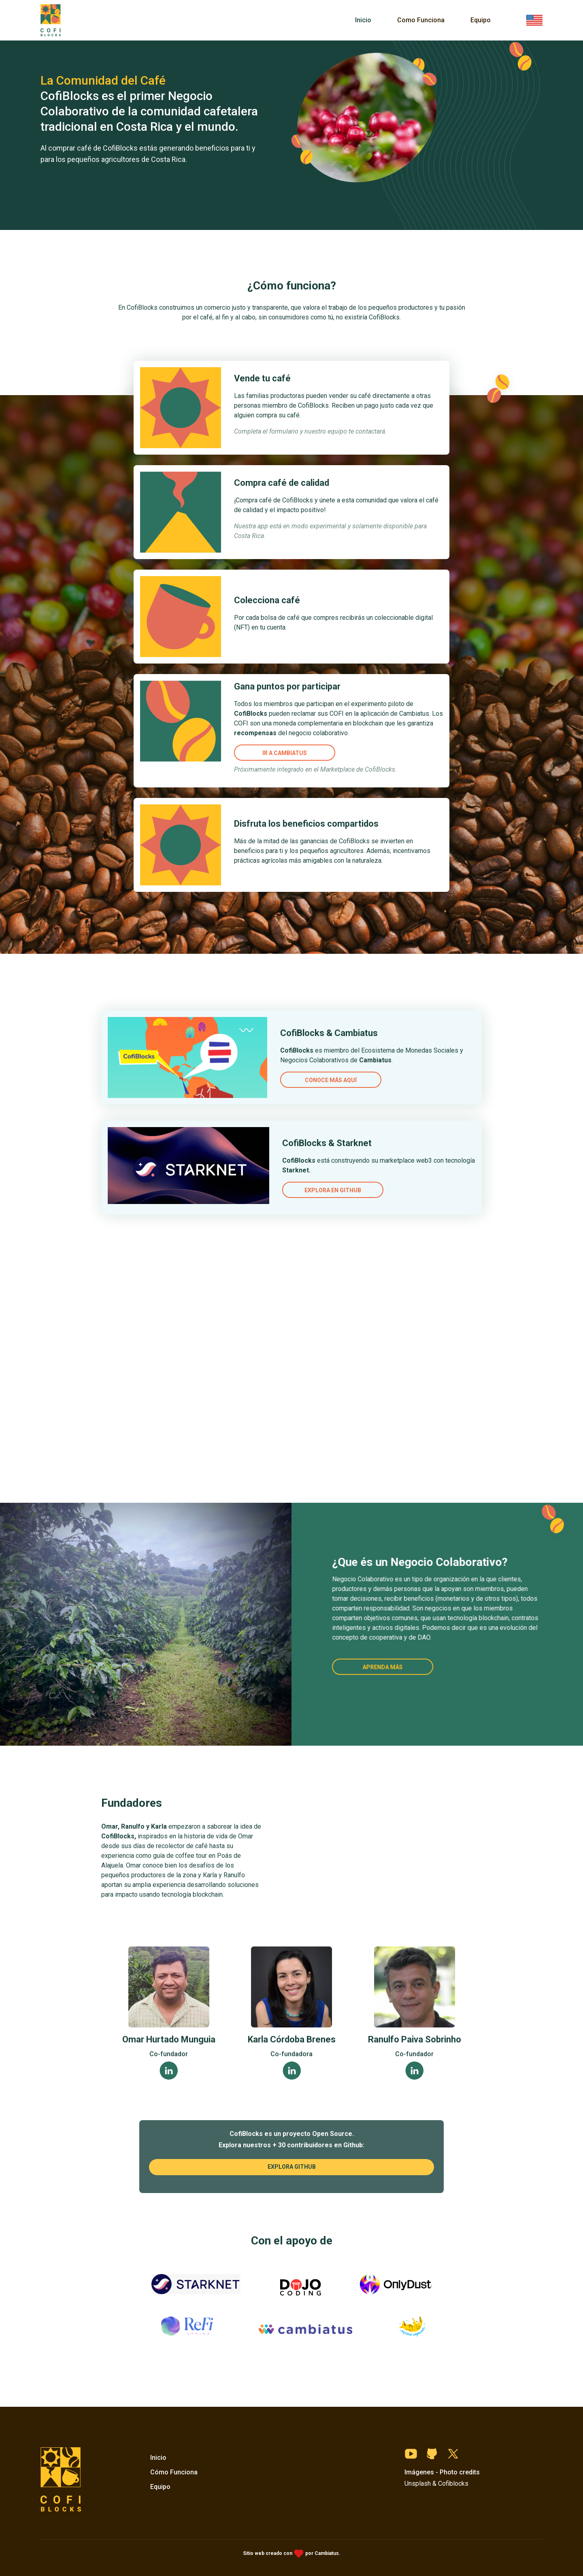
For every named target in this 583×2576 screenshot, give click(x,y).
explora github (292, 2166)
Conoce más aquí (304, 1087)
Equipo (480, 20)
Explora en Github (305, 1166)
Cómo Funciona (174, 2472)
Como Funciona (421, 20)
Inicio (363, 20)
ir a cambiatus (284, 753)
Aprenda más (381, 1667)
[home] (50, 20)
